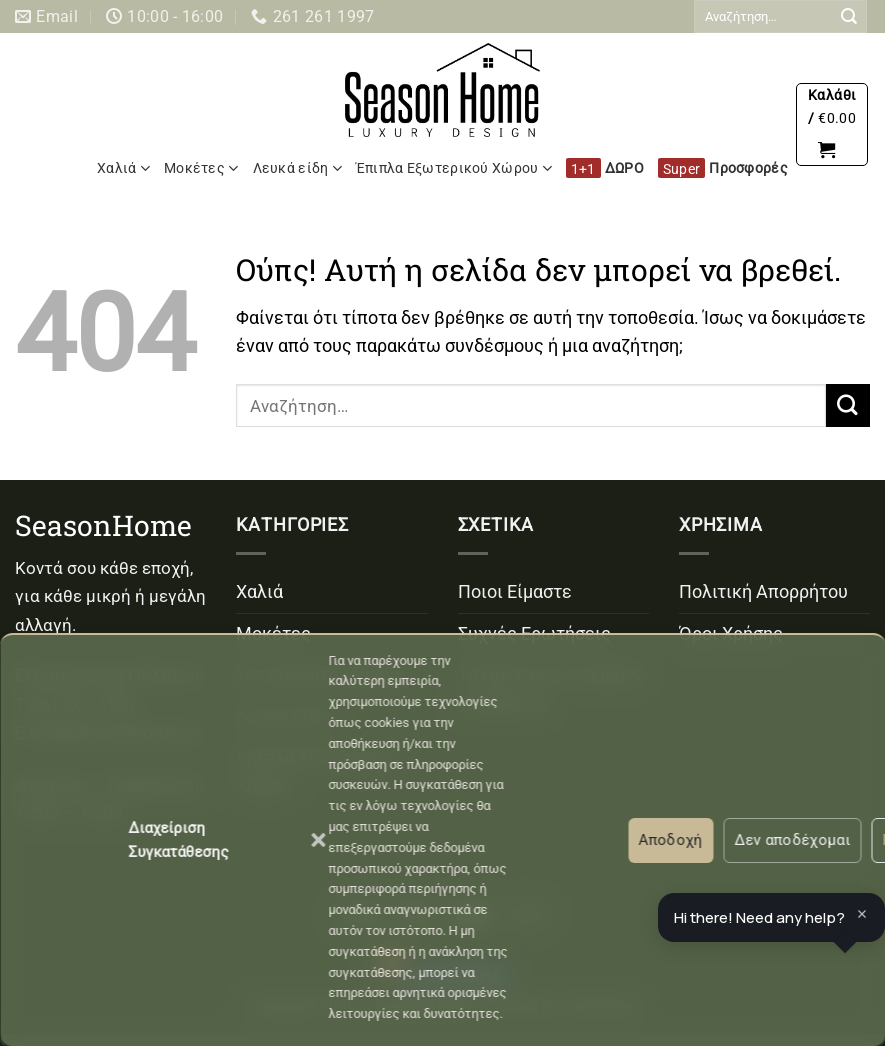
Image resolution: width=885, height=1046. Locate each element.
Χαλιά (123, 168)
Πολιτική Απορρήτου (763, 592)
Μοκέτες (201, 168)
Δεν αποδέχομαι (792, 840)
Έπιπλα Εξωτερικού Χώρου (454, 168)
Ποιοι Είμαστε (515, 592)
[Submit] (849, 16)
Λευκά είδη (297, 168)
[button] (318, 840)
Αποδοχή (670, 840)
